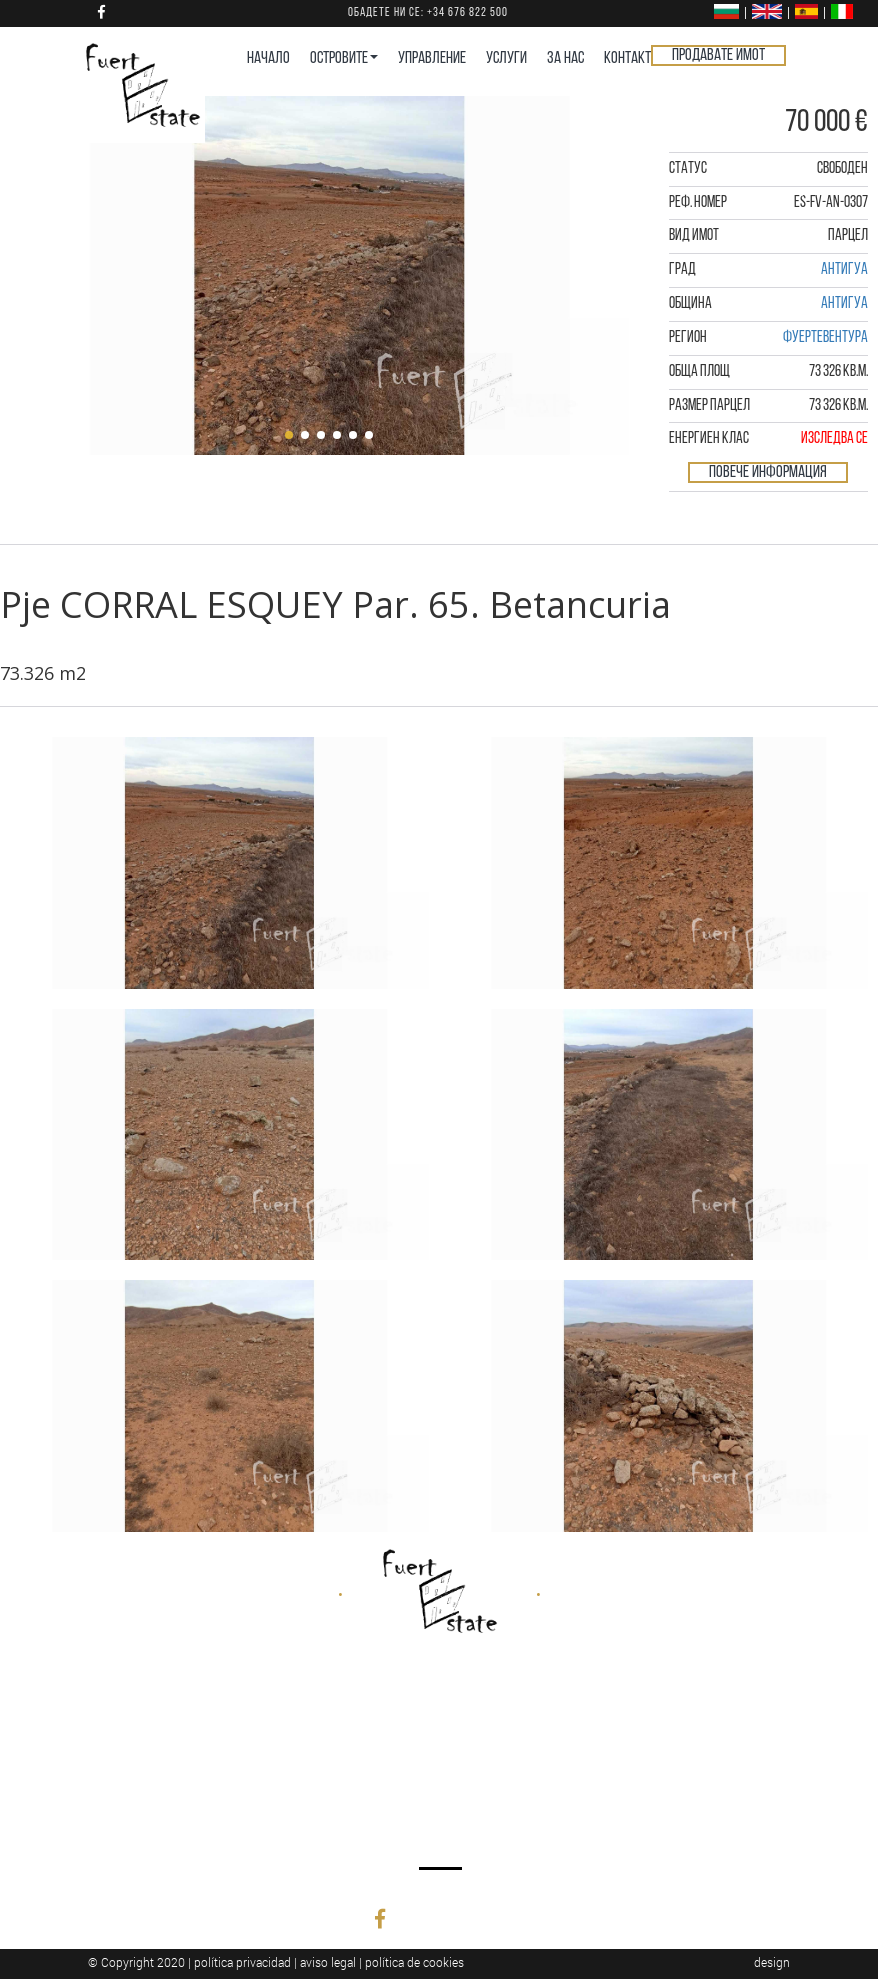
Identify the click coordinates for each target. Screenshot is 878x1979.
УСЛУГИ (506, 58)
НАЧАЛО (268, 58)
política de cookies (414, 1962)
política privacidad (242, 1962)
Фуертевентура (825, 338)
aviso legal (328, 1962)
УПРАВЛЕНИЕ (432, 58)
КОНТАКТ (627, 58)
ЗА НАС (565, 58)
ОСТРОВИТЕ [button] (344, 58)
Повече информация (768, 472)
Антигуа (844, 270)
